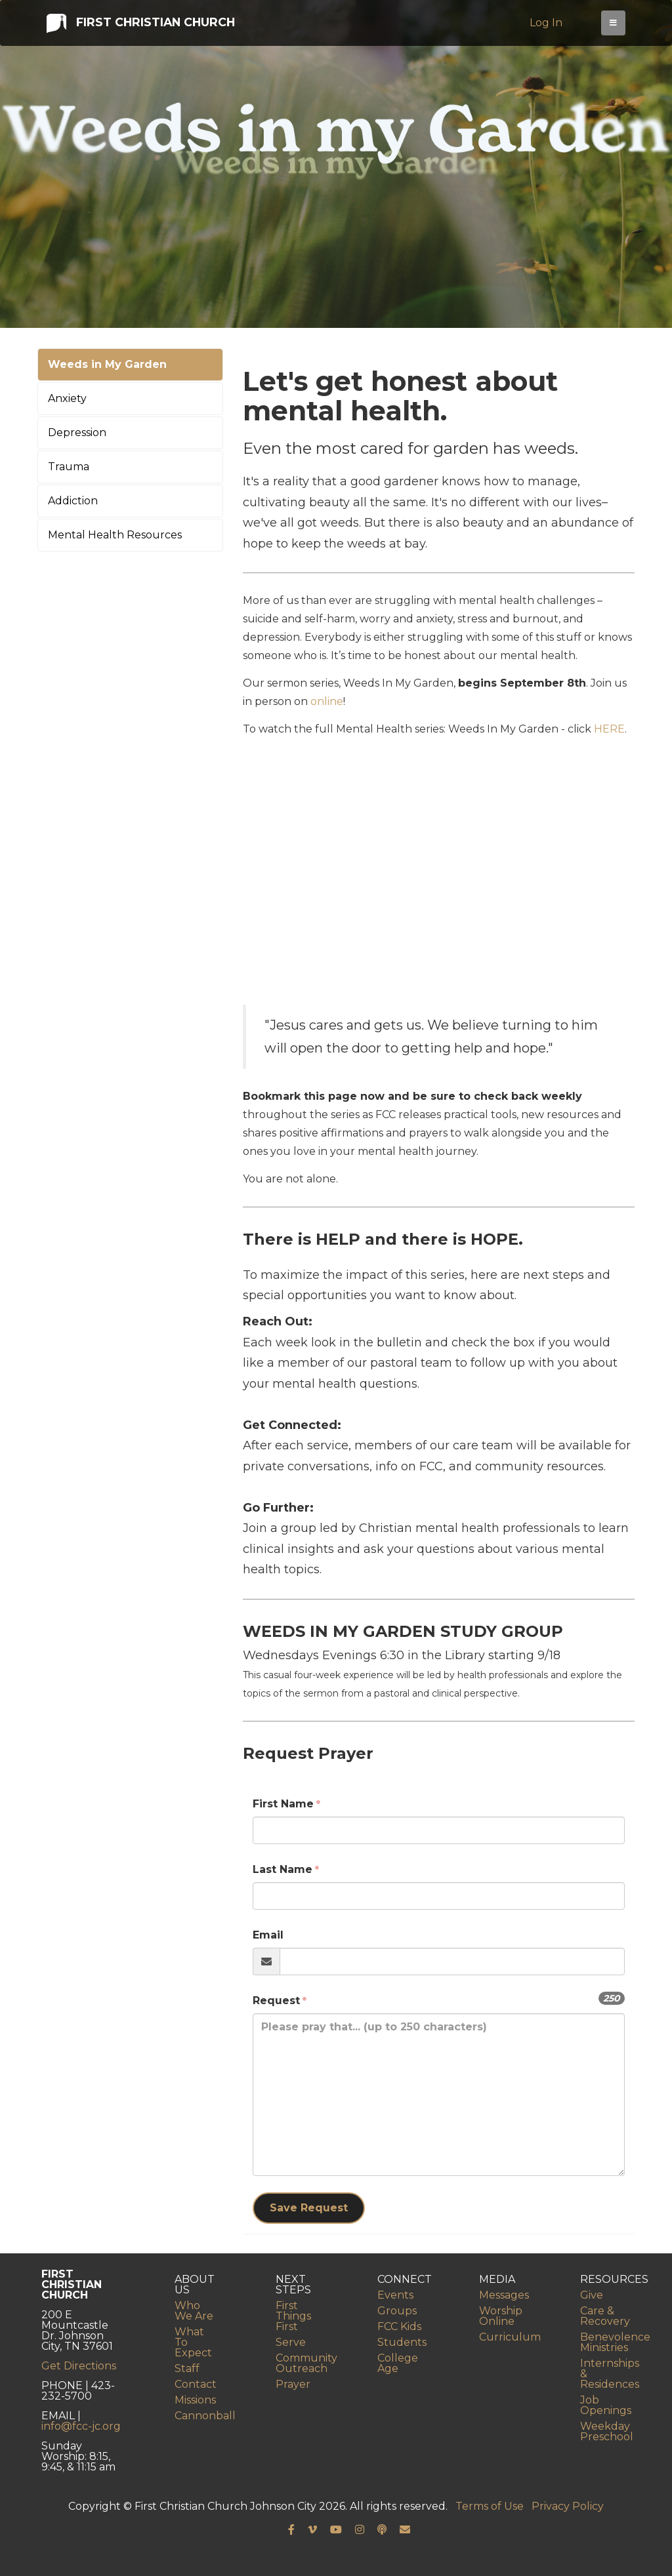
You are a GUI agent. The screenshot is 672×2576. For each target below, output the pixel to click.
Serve (291, 2342)
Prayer (293, 2384)
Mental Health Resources (115, 535)
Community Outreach (306, 2363)
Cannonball (205, 2415)
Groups (397, 2310)
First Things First (293, 2316)
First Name (283, 1804)
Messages (504, 2295)
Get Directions (78, 2366)
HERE (609, 729)
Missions (195, 2400)
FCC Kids (399, 2326)
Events (395, 2295)
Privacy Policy (568, 2506)
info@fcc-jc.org (81, 2426)
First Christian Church (140, 24)
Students (402, 2342)
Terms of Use (489, 2506)
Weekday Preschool (606, 2431)
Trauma (68, 466)
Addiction (73, 500)
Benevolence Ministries (615, 2342)
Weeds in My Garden (107, 364)
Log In (548, 25)
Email (268, 1935)
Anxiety (67, 398)
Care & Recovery (605, 2315)
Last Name (282, 1869)
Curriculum (510, 2337)
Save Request (309, 2208)
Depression (77, 432)
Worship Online (500, 2315)
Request (276, 2000)
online (326, 701)
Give (591, 2295)
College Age (397, 2363)
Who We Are (194, 2310)
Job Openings (605, 2405)
